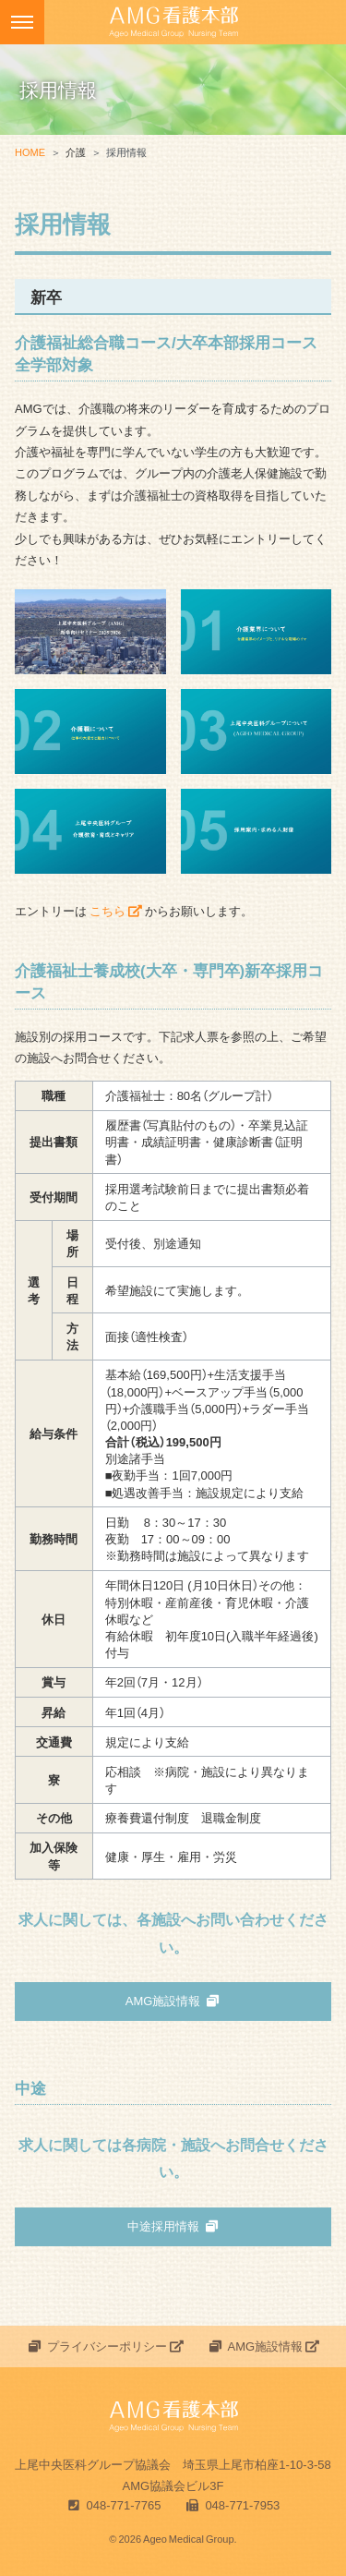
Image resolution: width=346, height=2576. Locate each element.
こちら (115, 910)
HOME (30, 152)
